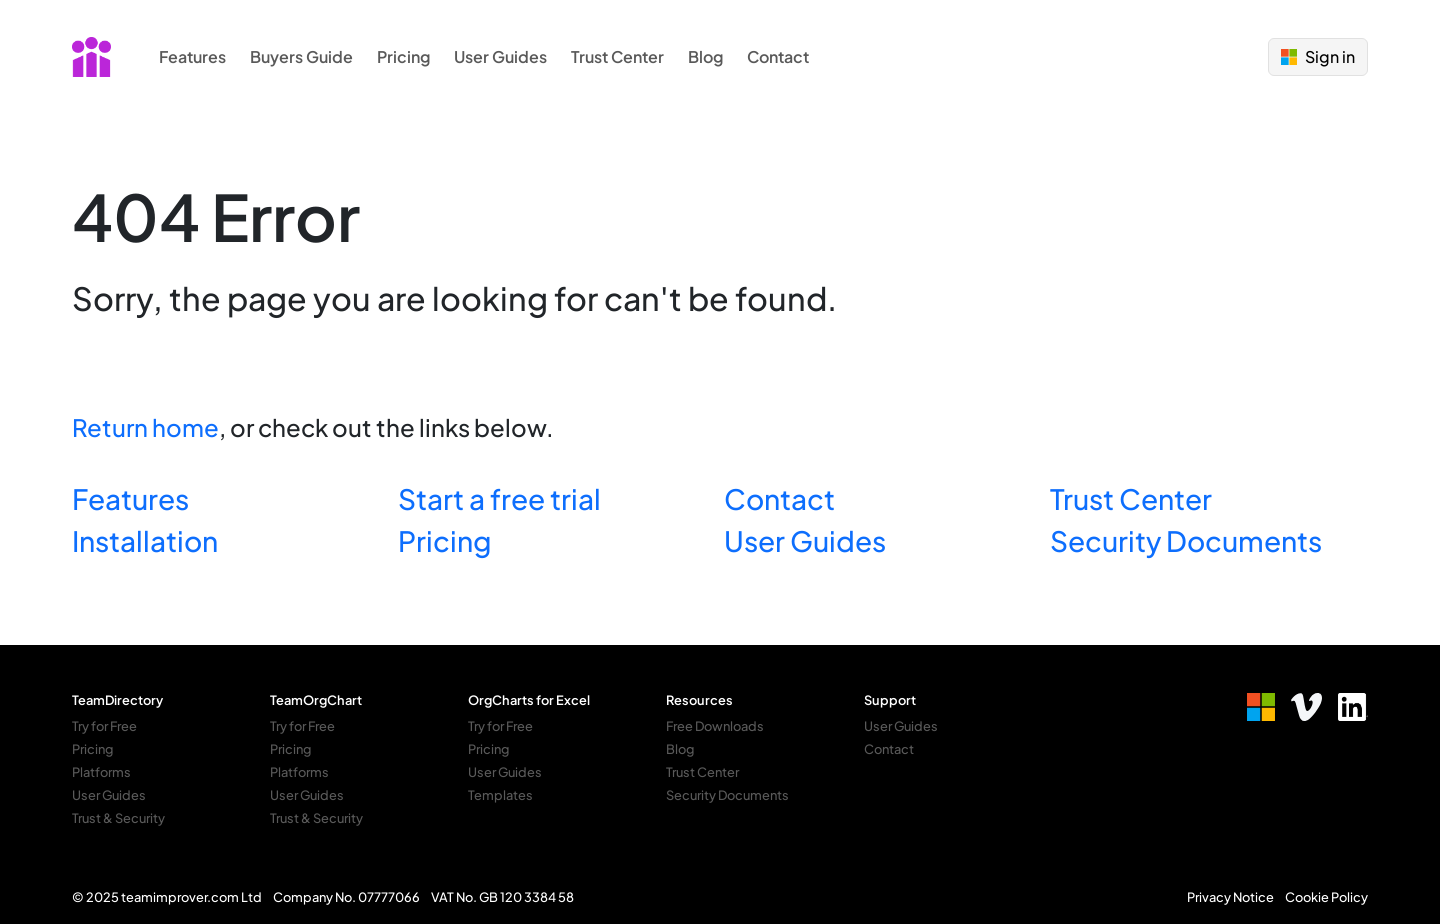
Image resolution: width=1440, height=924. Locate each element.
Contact (778, 56)
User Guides (500, 56)
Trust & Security (118, 818)
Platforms (101, 772)
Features (192, 56)
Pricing (403, 56)
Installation (145, 540)
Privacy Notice (1230, 897)
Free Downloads (715, 726)
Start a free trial (499, 498)
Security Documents (1186, 540)
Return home (145, 427)
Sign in (1318, 56)
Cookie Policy (1326, 897)
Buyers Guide (301, 56)
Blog (705, 56)
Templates (500, 795)
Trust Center (617, 56)
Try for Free (104, 726)
